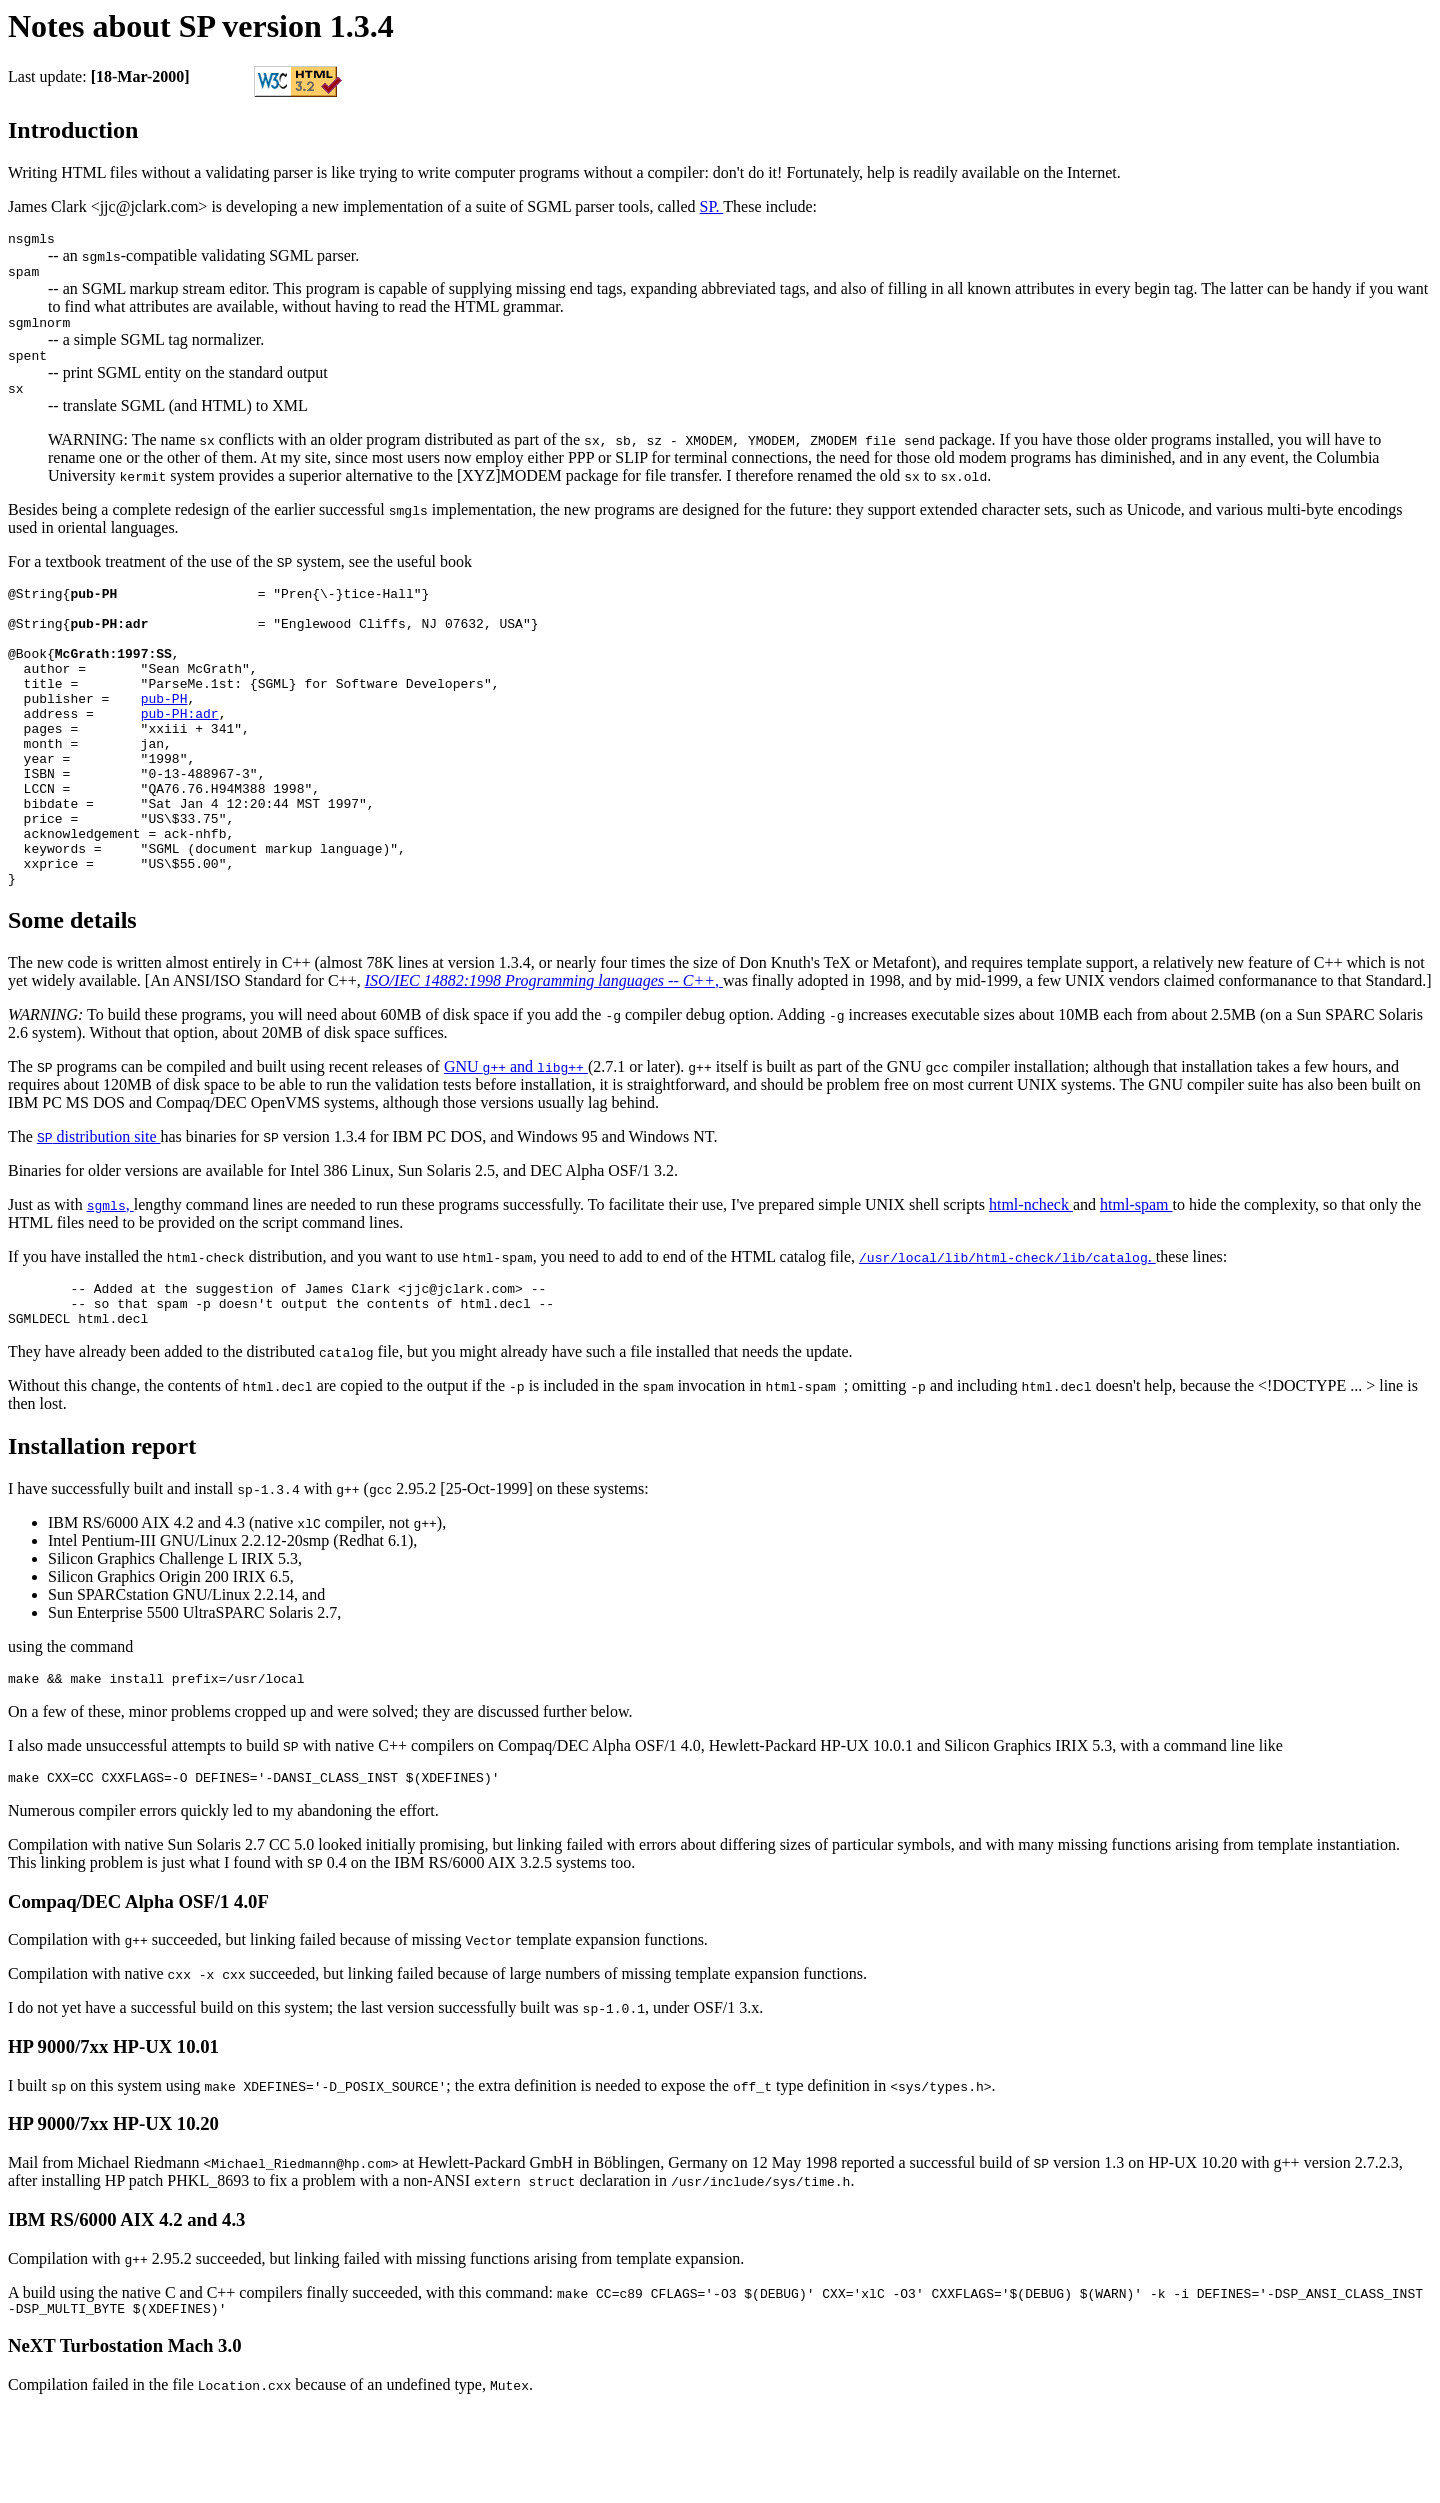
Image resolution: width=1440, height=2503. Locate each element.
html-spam (1136, 1279)
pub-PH (164, 737)
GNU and (516, 1141)
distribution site (99, 1211)
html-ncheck (1031, 1279)
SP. (712, 206)
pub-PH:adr (180, 755)
